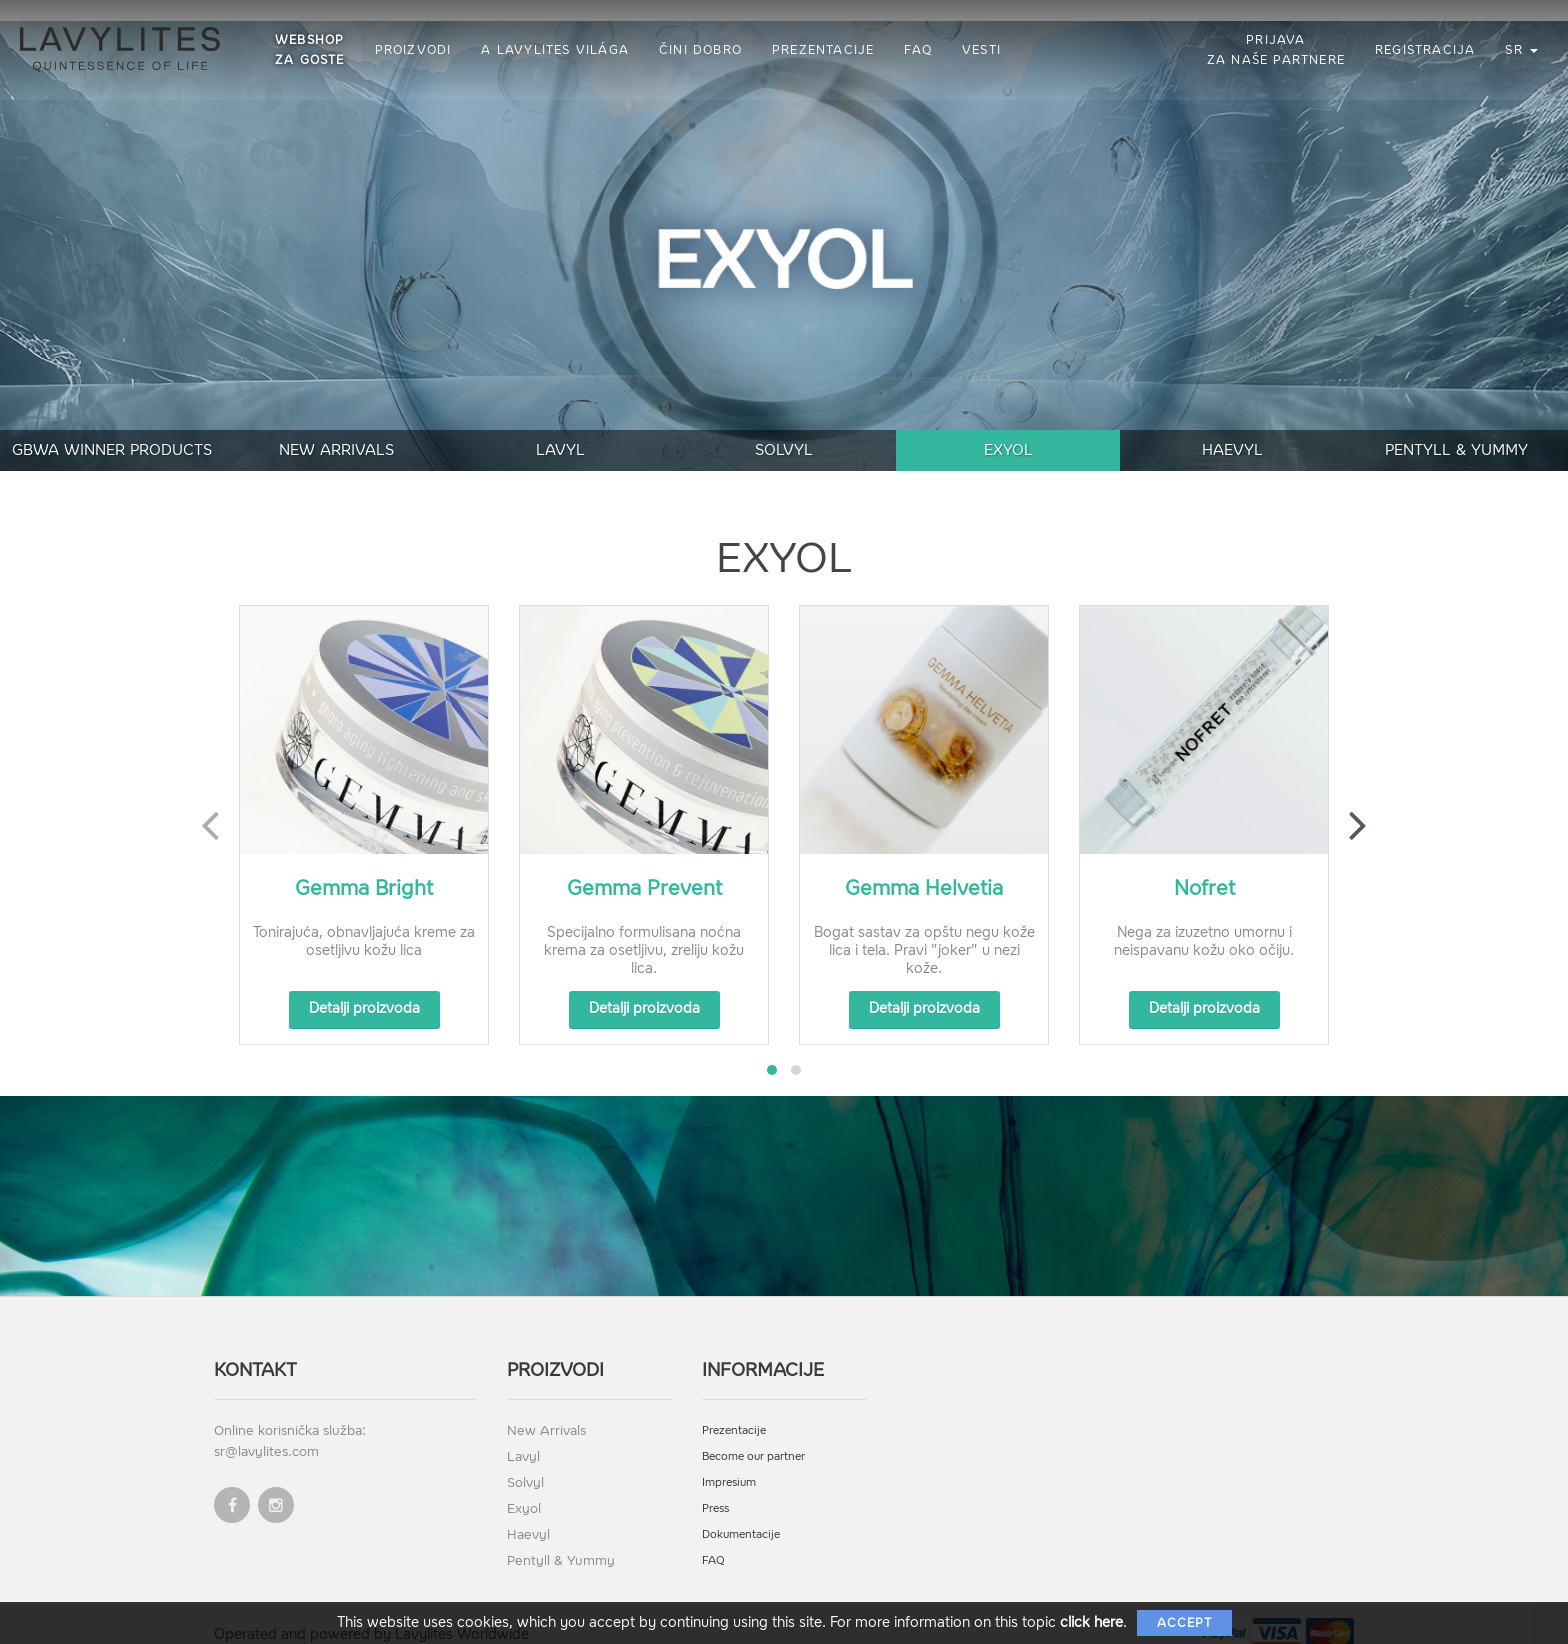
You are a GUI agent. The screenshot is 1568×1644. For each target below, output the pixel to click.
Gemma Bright (364, 867)
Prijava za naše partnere (1276, 50)
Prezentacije (823, 50)
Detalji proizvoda (364, 987)
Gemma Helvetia (924, 867)
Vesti (981, 50)
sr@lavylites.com (266, 1430)
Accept (1184, 1623)
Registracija (1425, 50)
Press (715, 1487)
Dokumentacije (741, 1513)
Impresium (729, 1461)
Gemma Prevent (644, 867)
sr (1521, 50)
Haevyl (1232, 429)
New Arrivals (336, 429)
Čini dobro (700, 50)
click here (1091, 1622)
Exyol (1008, 429)
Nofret (1204, 867)
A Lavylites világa (555, 50)
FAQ (918, 50)
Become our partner (753, 1435)
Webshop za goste (310, 50)
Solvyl (784, 429)
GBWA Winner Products (112, 429)
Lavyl (560, 429)
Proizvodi (413, 50)
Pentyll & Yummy (1456, 429)
